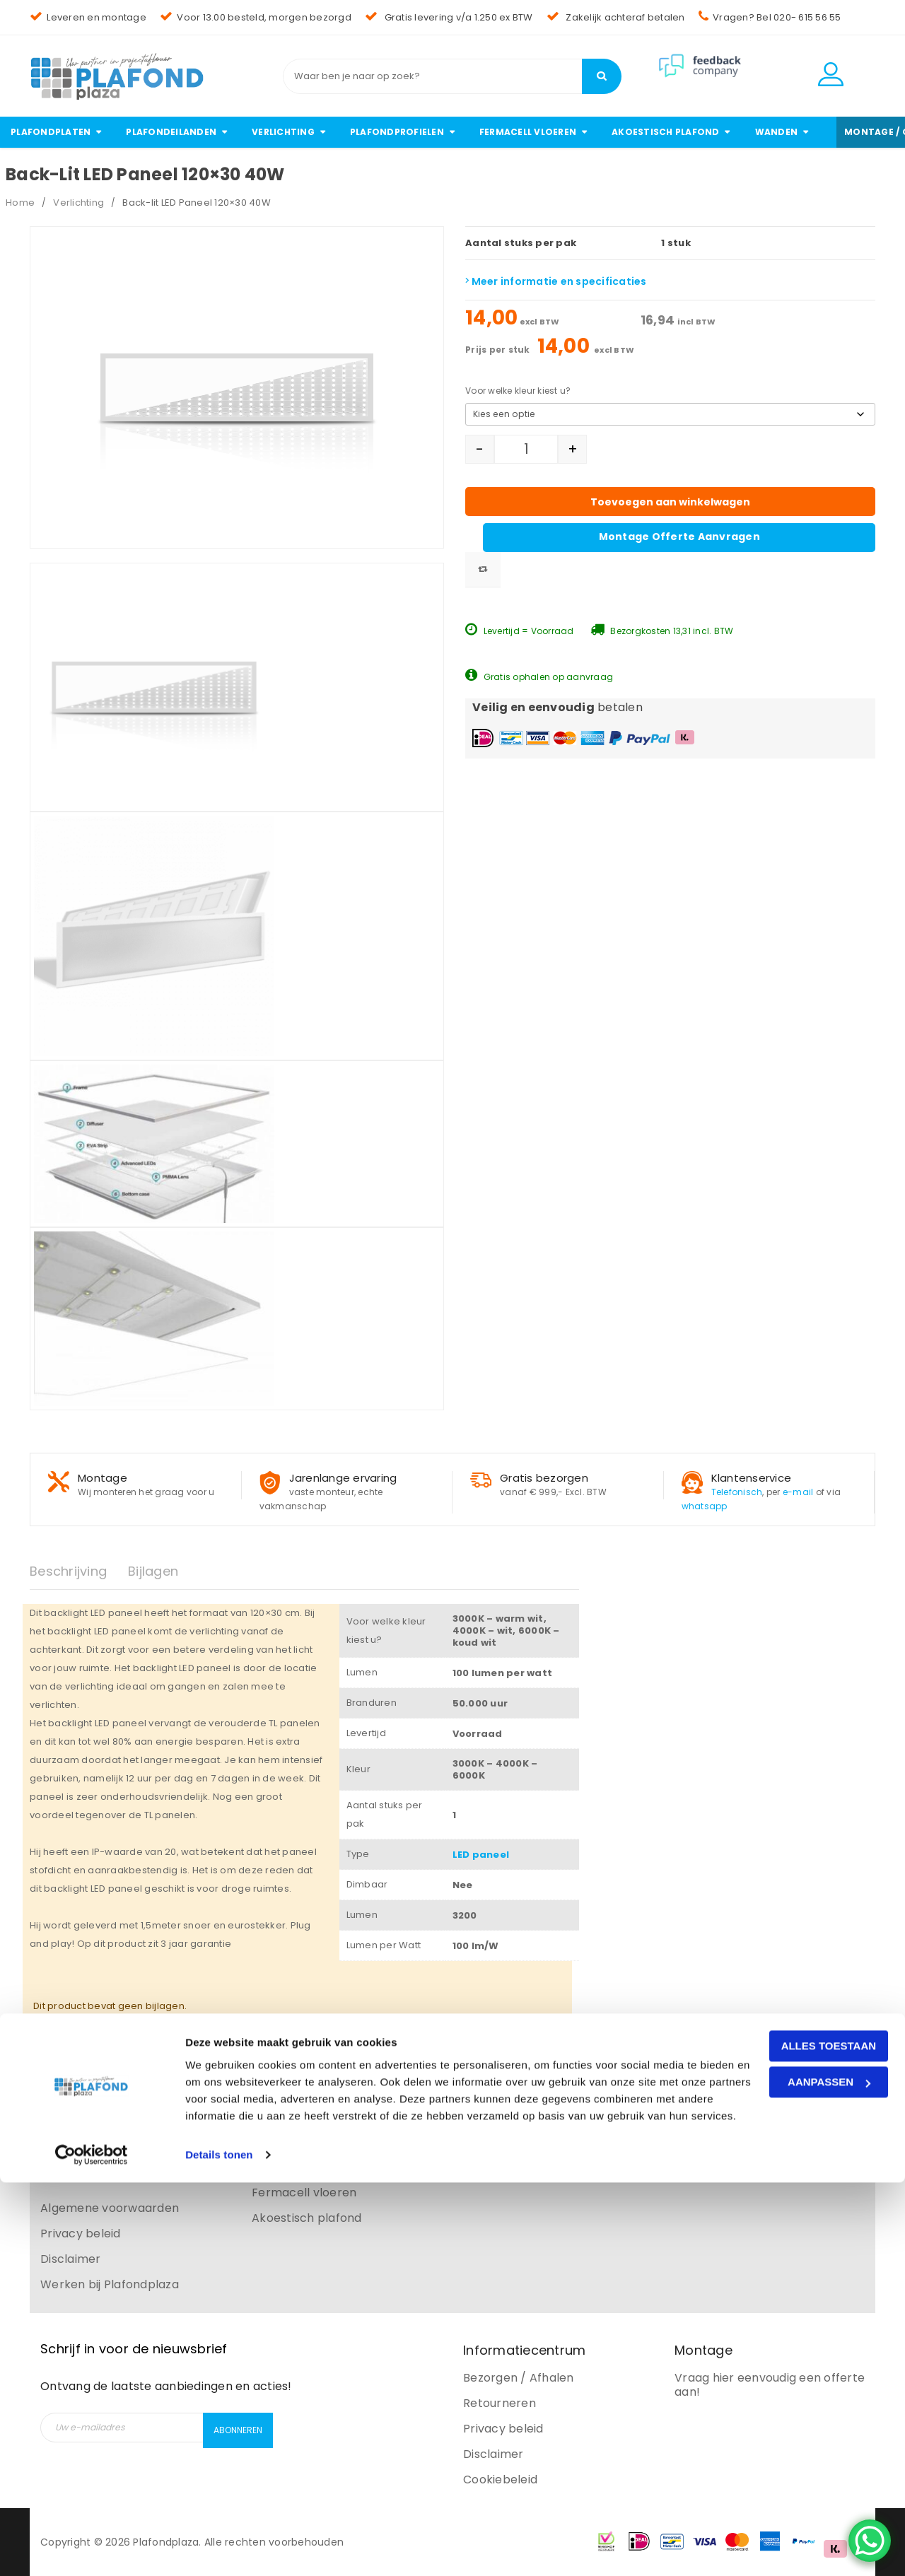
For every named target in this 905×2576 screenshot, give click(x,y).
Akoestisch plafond (307, 2218)
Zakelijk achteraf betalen (616, 17)
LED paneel (481, 1854)
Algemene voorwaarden (109, 2208)
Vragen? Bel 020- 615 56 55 (770, 17)
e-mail (798, 1492)
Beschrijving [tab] (68, 1571)
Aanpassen (787, 2458)
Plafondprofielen (299, 2167)
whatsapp (705, 1506)
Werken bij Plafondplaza (109, 2284)
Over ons (66, 2116)
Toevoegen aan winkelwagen (741, 451)
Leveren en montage (88, 17)
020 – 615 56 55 (527, 2141)
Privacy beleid (80, 2233)
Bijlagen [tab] (153, 1571)
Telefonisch (737, 1492)
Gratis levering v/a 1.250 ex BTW (449, 17)
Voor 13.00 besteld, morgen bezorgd (255, 17)
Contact (64, 2091)
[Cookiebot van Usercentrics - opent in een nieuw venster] (91, 2548)
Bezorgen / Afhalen (518, 2378)
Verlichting (78, 202)
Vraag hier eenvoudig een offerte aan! (770, 2385)
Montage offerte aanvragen (741, 484)
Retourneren (76, 2167)
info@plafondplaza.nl (546, 2116)
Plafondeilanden (298, 2116)
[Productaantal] (526, 449)
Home (20, 202)
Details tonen (218, 2548)
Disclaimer (70, 2259)
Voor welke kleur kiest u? (518, 391)
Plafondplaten (292, 2091)
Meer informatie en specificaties (556, 281)
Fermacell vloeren (304, 2192)
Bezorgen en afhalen (99, 2141)
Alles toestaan (787, 2422)
